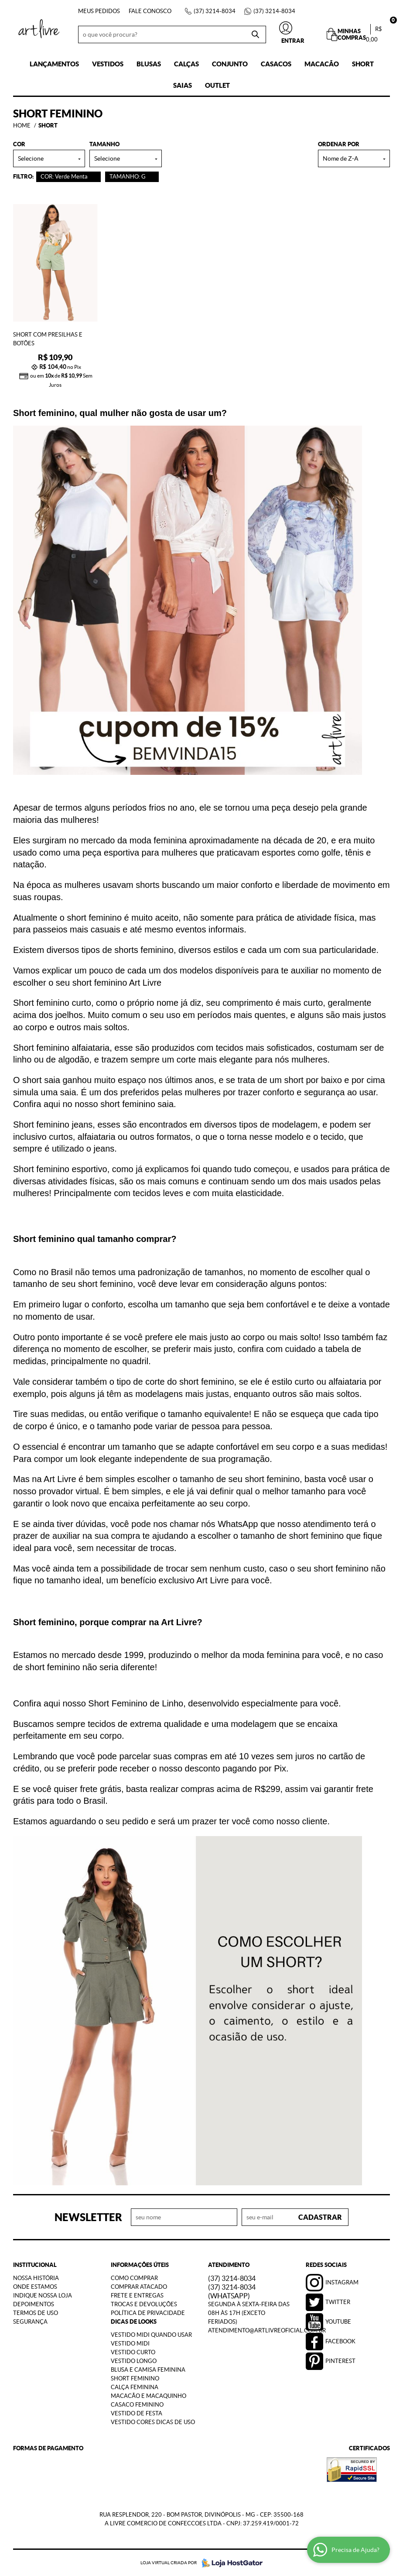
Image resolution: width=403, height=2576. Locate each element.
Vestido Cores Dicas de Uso (153, 2422)
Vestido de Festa (136, 2413)
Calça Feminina (134, 2387)
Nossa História (36, 2278)
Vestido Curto (133, 2352)
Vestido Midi (130, 2343)
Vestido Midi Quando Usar (151, 2335)
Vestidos (107, 64)
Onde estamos (35, 2287)
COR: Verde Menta (64, 176)
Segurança (30, 2321)
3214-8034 (215, 11)
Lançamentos (54, 64)
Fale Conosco (150, 11)
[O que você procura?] (255, 34)
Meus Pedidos (99, 11)
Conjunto (230, 64)
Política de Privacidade (148, 2313)
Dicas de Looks (134, 2321)
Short (363, 64)
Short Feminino (135, 2378)
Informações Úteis (140, 2265)
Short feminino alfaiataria (61, 1047)
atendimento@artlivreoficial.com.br (267, 2330)
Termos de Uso (35, 2313)
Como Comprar (134, 2278)
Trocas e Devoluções (144, 2304)
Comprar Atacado (139, 2287)
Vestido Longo (134, 2361)
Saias (182, 85)
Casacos (276, 64)
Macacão (321, 64)
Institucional (35, 2265)
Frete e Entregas (137, 2295)
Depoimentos (33, 2304)
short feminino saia (137, 1104)
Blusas (149, 64)
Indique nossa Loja (42, 2295)
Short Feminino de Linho (135, 1703)
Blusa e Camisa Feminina (148, 2369)
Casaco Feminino (137, 2404)
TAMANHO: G (127, 176)
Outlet (217, 85)
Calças (186, 64)
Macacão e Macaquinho (148, 2396)
